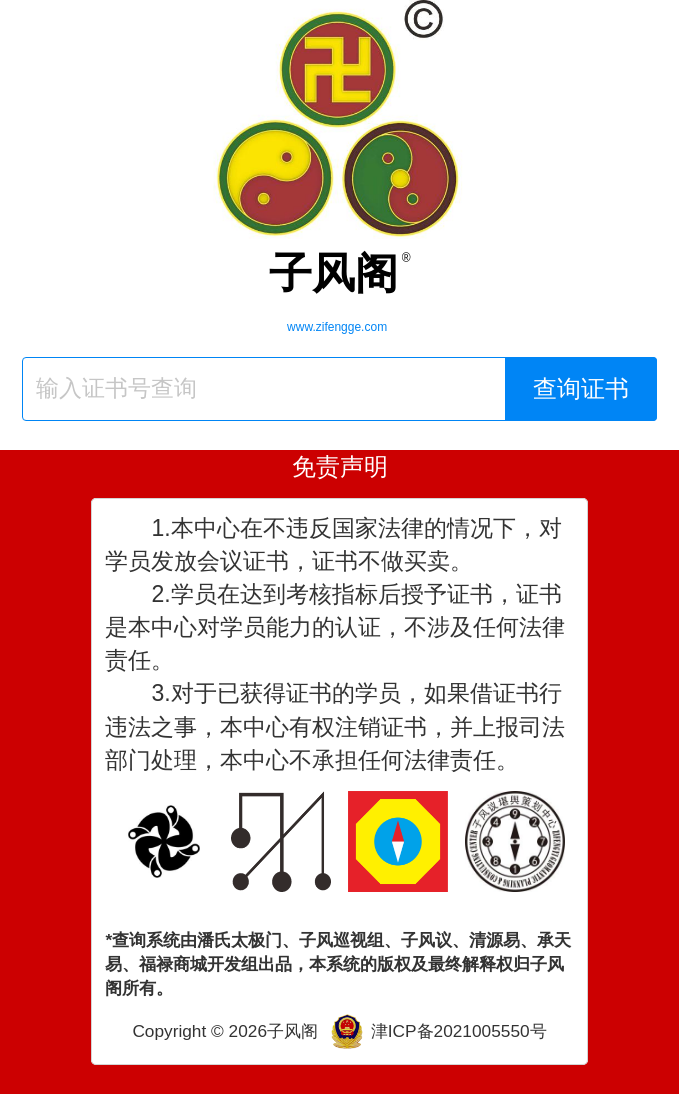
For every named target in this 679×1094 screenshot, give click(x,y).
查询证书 (581, 388)
